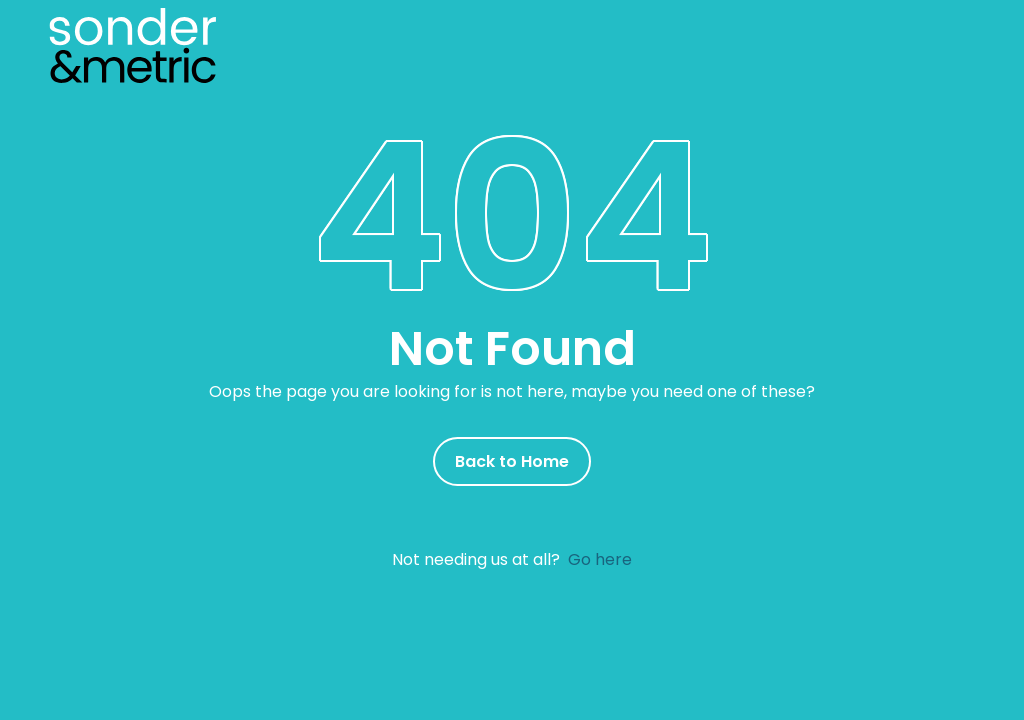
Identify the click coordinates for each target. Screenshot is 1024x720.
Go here (600, 559)
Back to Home (512, 461)
